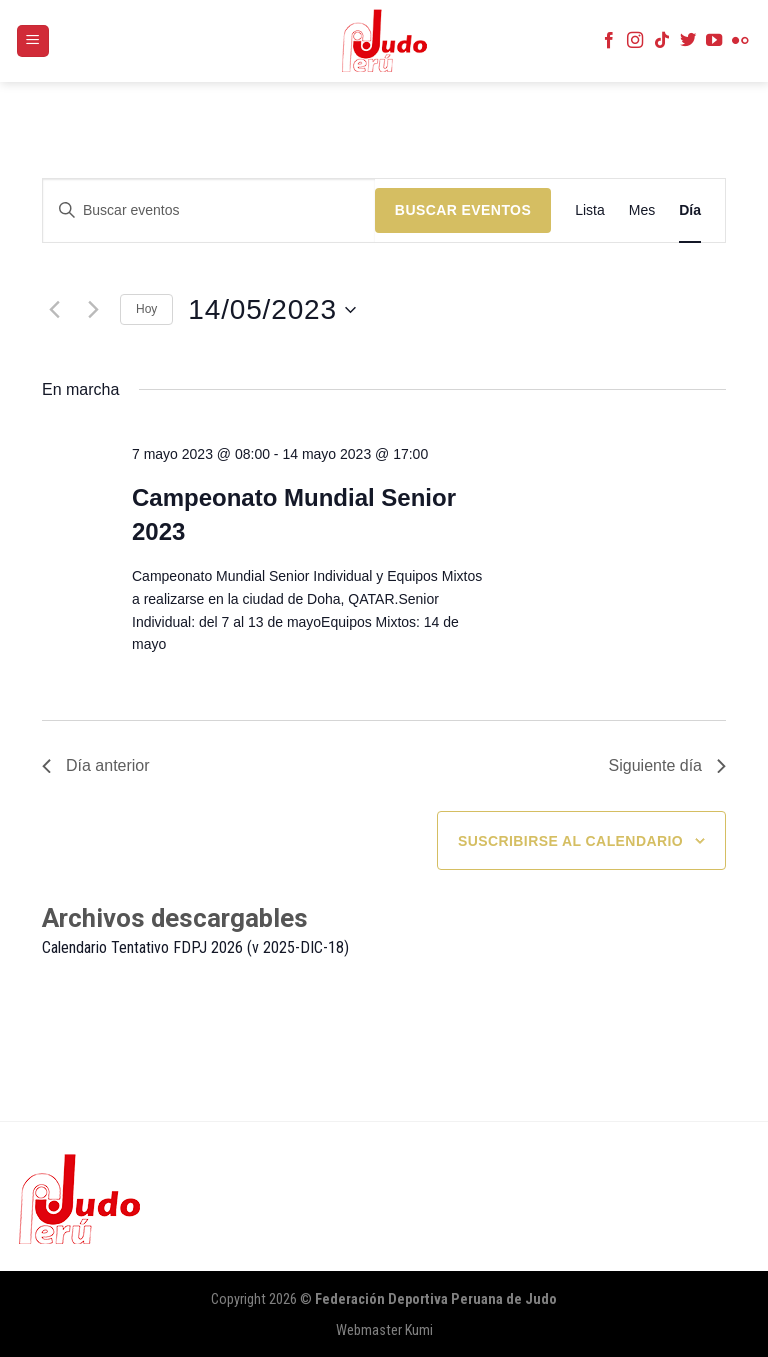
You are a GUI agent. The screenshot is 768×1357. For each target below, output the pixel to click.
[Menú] (33, 41)
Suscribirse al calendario (570, 841)
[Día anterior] (54, 310)
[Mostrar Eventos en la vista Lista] (590, 210)
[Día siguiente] (93, 310)
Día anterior (96, 765)
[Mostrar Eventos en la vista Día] (690, 210)
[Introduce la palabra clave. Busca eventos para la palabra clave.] (209, 210)
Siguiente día (667, 765)
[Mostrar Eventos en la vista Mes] (642, 210)
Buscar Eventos (463, 210)
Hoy (146, 309)
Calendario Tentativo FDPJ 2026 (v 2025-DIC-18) (195, 947)
